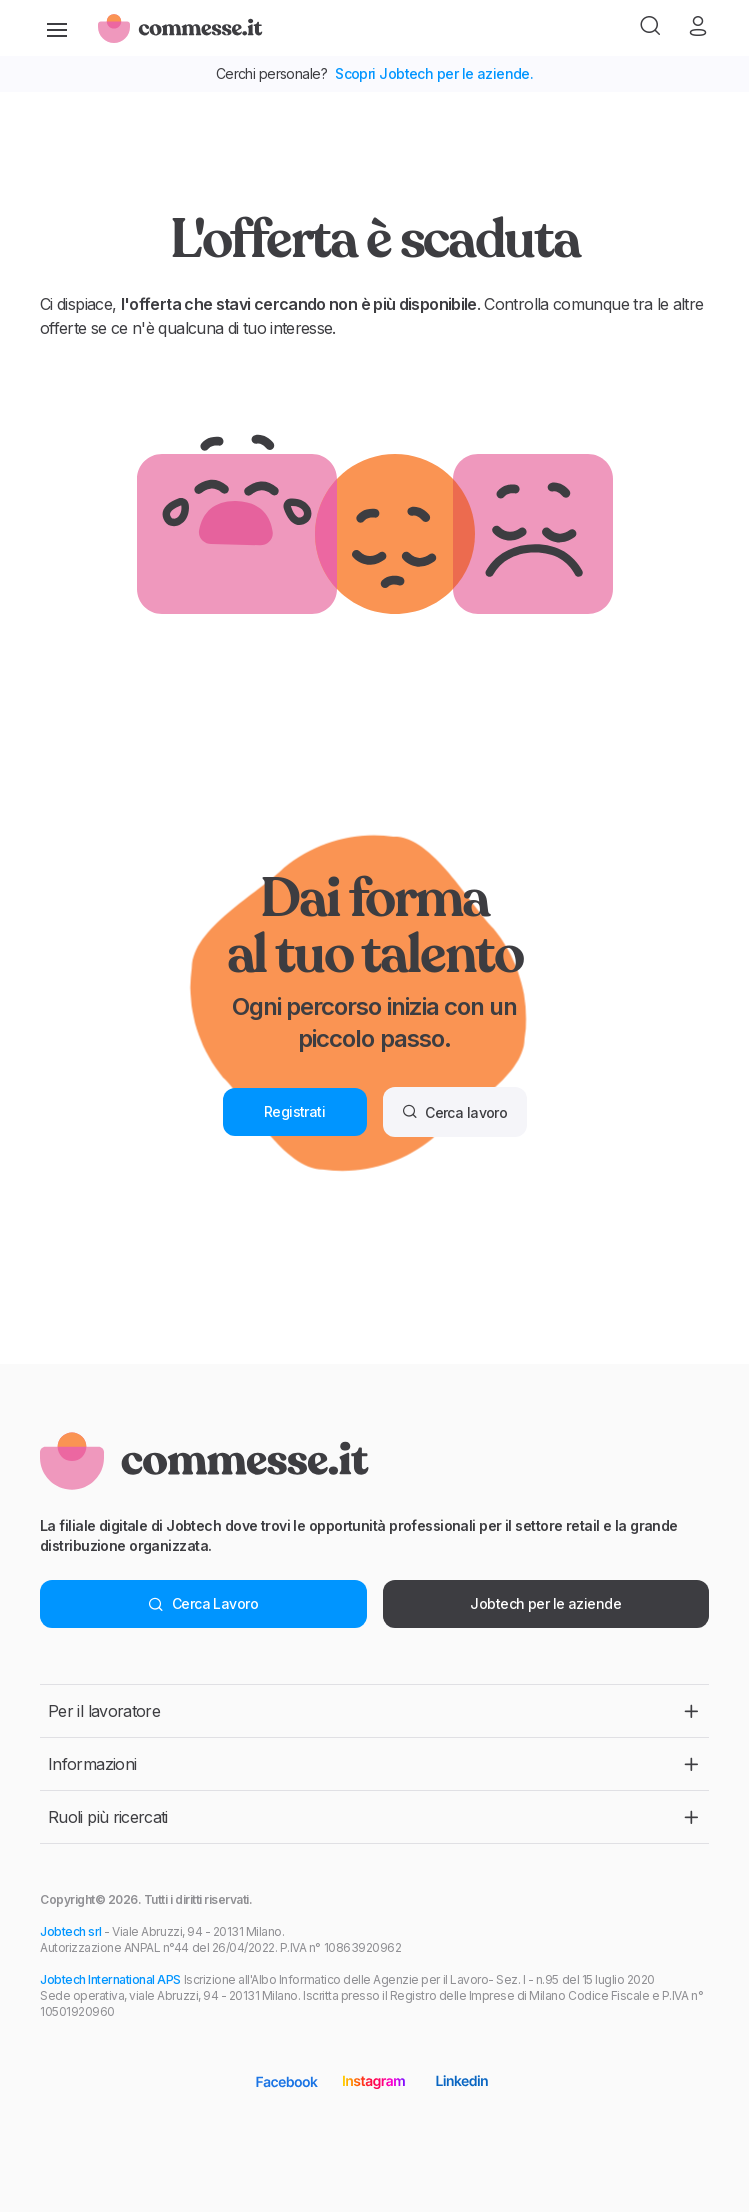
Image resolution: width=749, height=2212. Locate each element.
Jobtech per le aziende (545, 1603)
